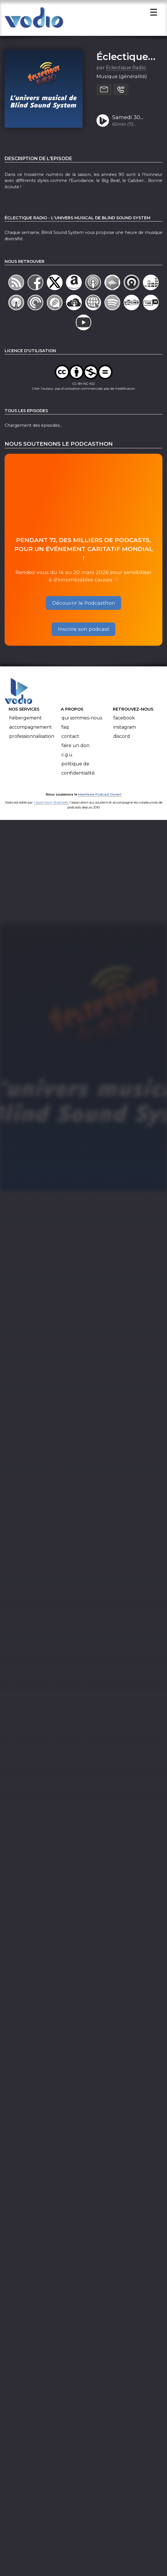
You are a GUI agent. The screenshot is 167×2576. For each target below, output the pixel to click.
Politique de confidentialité (78, 770)
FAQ (65, 729)
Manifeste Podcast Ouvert (99, 796)
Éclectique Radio (126, 69)
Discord (121, 738)
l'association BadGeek (51, 804)
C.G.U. (67, 756)
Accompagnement (30, 729)
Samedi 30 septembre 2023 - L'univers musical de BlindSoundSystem (135, 119)
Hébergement (25, 720)
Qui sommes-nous (81, 720)
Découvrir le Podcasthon (83, 605)
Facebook (124, 720)
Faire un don (75, 747)
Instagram (124, 729)
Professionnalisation (31, 738)
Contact (70, 738)
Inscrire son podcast (83, 631)
